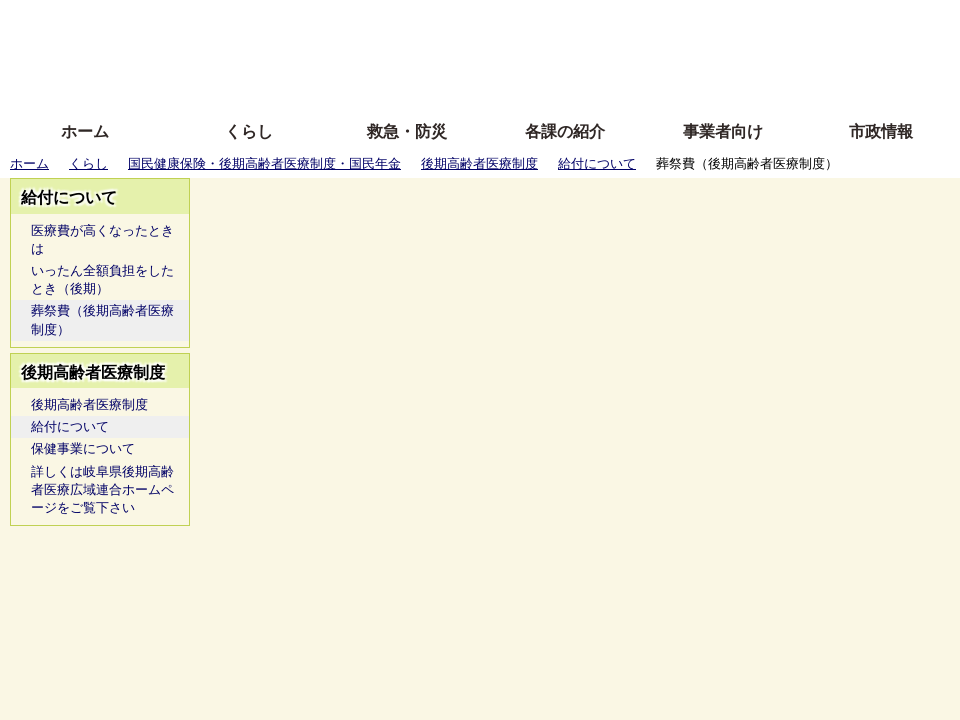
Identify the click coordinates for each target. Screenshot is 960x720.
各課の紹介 (565, 131)
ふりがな (320, 22)
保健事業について (83, 448)
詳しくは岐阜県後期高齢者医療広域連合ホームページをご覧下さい (102, 489)
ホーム (85, 131)
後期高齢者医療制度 (479, 163)
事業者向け (723, 131)
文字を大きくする (497, 52)
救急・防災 (407, 131)
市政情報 (881, 131)
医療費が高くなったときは (102, 239)
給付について (597, 163)
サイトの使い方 (457, 82)
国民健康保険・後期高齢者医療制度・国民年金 (264, 163)
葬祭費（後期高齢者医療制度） (102, 319)
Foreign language (350, 52)
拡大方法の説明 (334, 82)
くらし (249, 131)
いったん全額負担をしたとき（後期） (102, 279)
